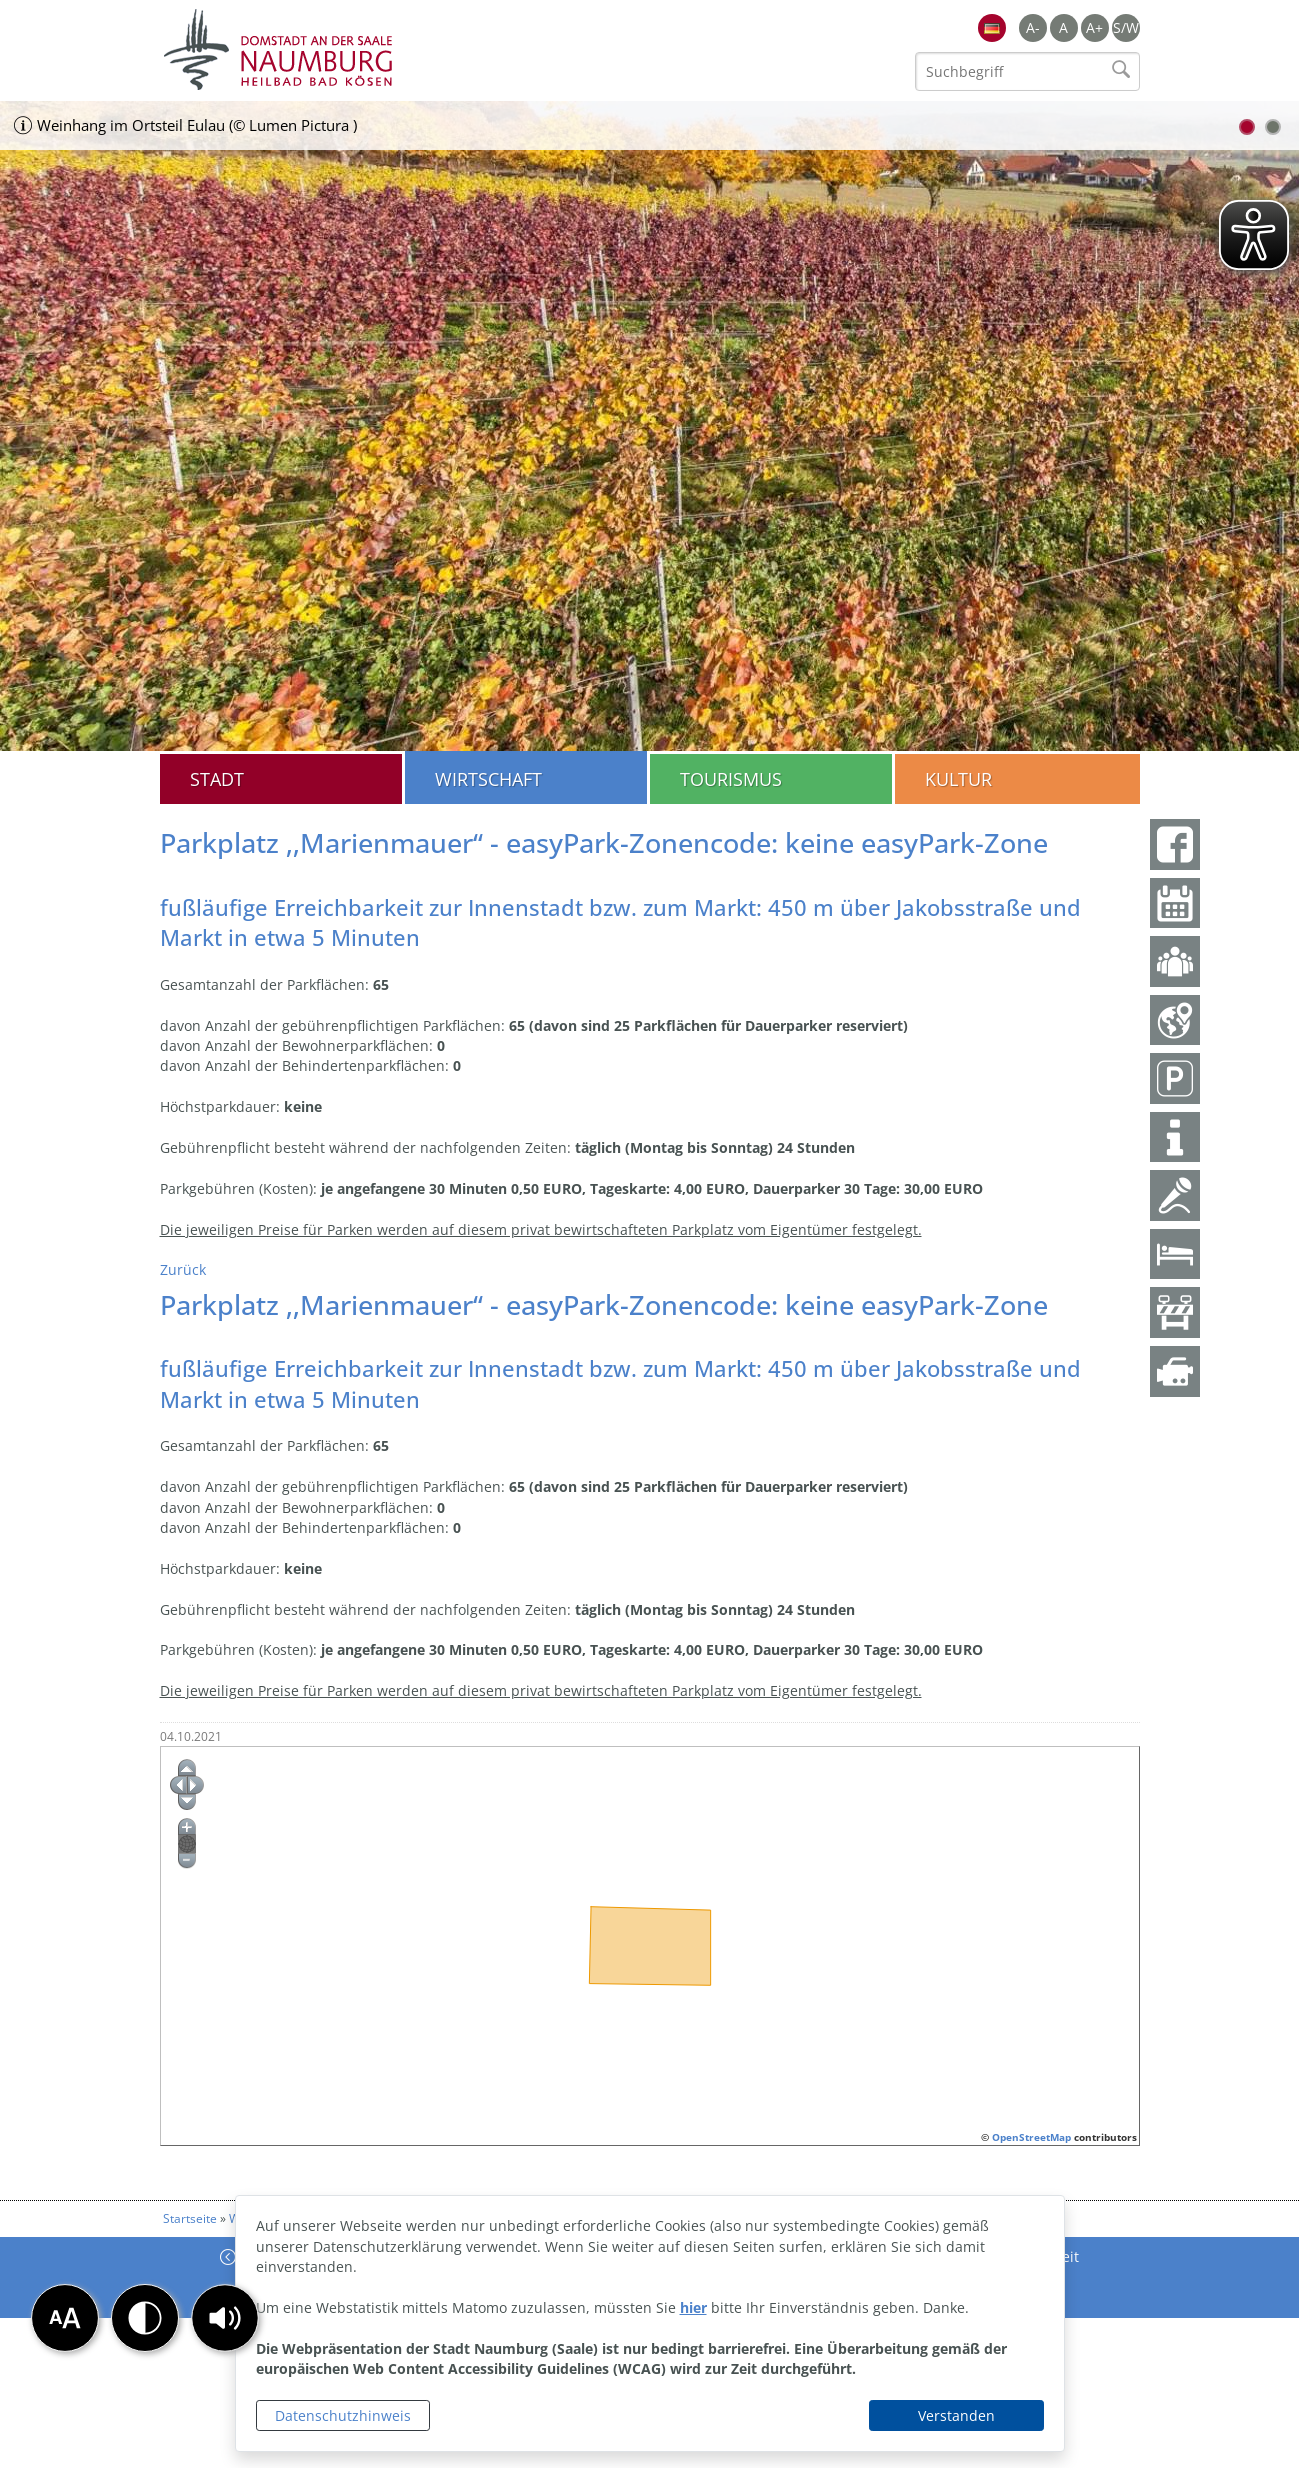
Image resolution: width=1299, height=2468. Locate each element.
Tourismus (731, 779)
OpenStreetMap (1031, 2137)
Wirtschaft (488, 779)
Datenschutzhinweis (343, 2415)
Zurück (183, 1269)
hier (693, 2307)
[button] (225, 2318)
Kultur (958, 779)
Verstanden (956, 2415)
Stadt (217, 779)
